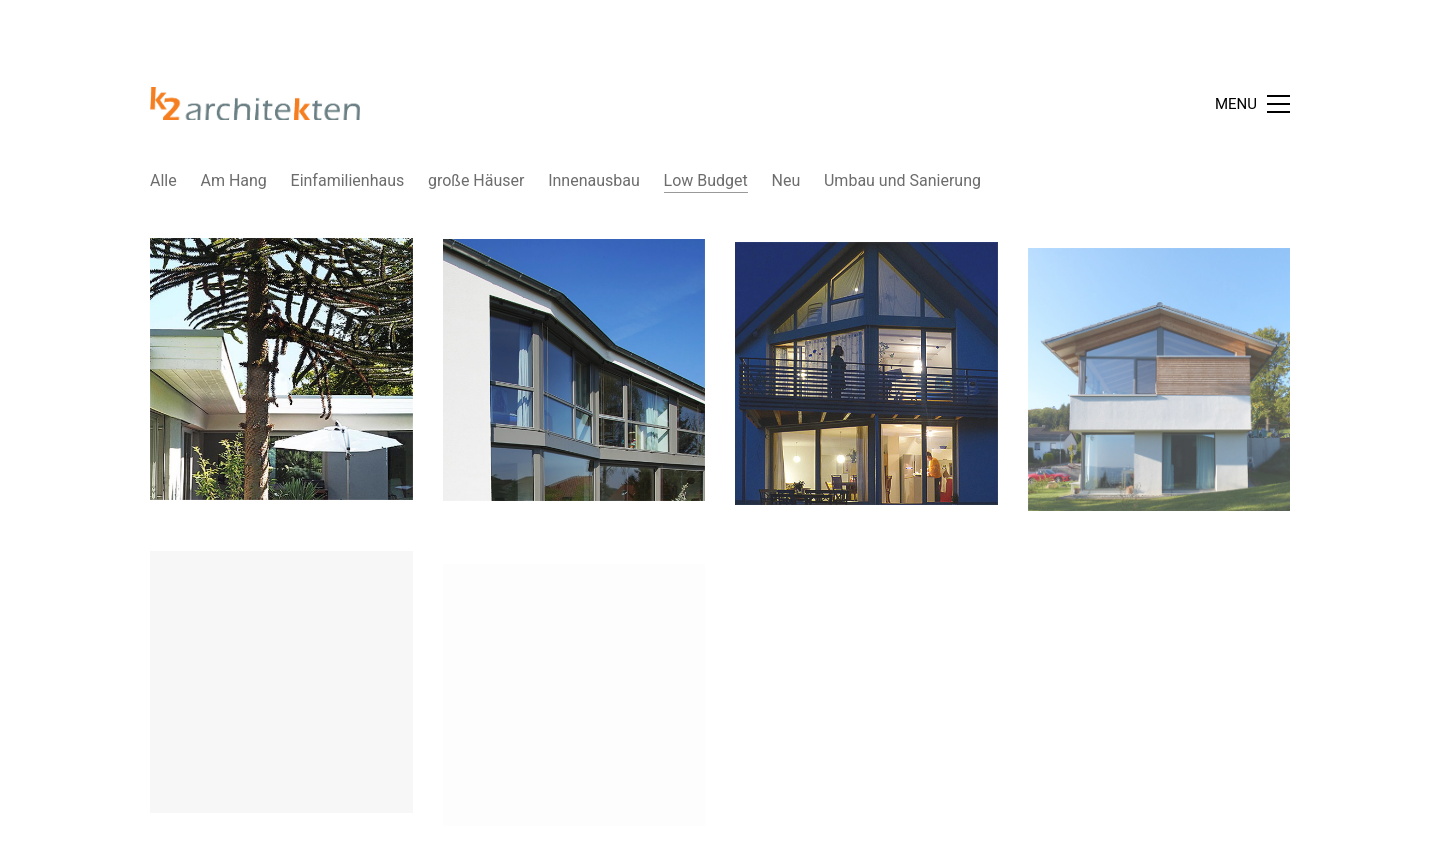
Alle (163, 180)
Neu (786, 180)
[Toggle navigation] (1252, 104)
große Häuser (476, 180)
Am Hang (233, 180)
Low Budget (706, 180)
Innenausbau (594, 180)
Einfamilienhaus (348, 180)
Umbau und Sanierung (902, 180)
